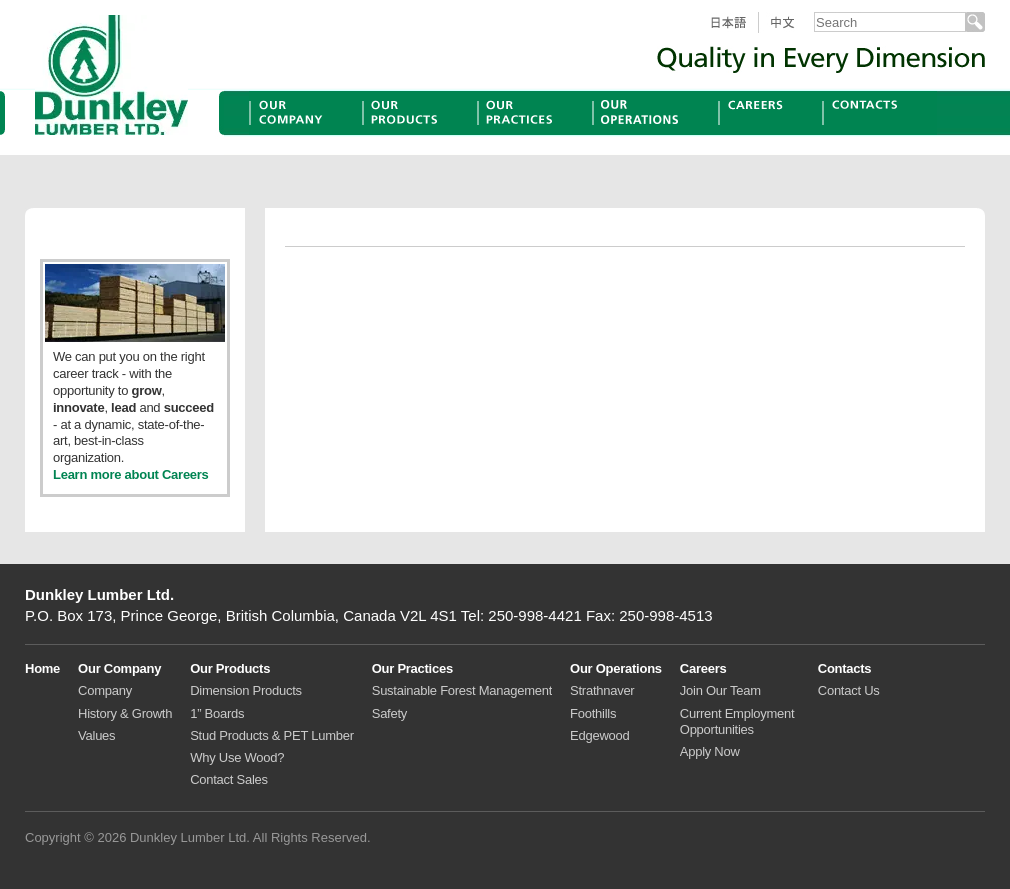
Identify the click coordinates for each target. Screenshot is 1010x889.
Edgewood (599, 735)
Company (105, 690)
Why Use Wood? (237, 757)
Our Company (298, 134)
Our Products (410, 134)
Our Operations (647, 134)
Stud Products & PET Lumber (272, 735)
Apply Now (710, 751)
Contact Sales (229, 779)
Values (96, 735)
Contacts (854, 134)
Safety (389, 713)
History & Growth (125, 713)
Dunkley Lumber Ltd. (111, 75)
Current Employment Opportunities (737, 721)
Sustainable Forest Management (462, 690)
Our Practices (526, 134)
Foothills (593, 713)
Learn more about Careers (131, 474)
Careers (746, 134)
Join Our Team (720, 690)
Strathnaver (602, 690)
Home (42, 668)
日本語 (735, 32)
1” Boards (217, 713)
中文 (791, 32)
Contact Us (849, 690)
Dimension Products (246, 690)
